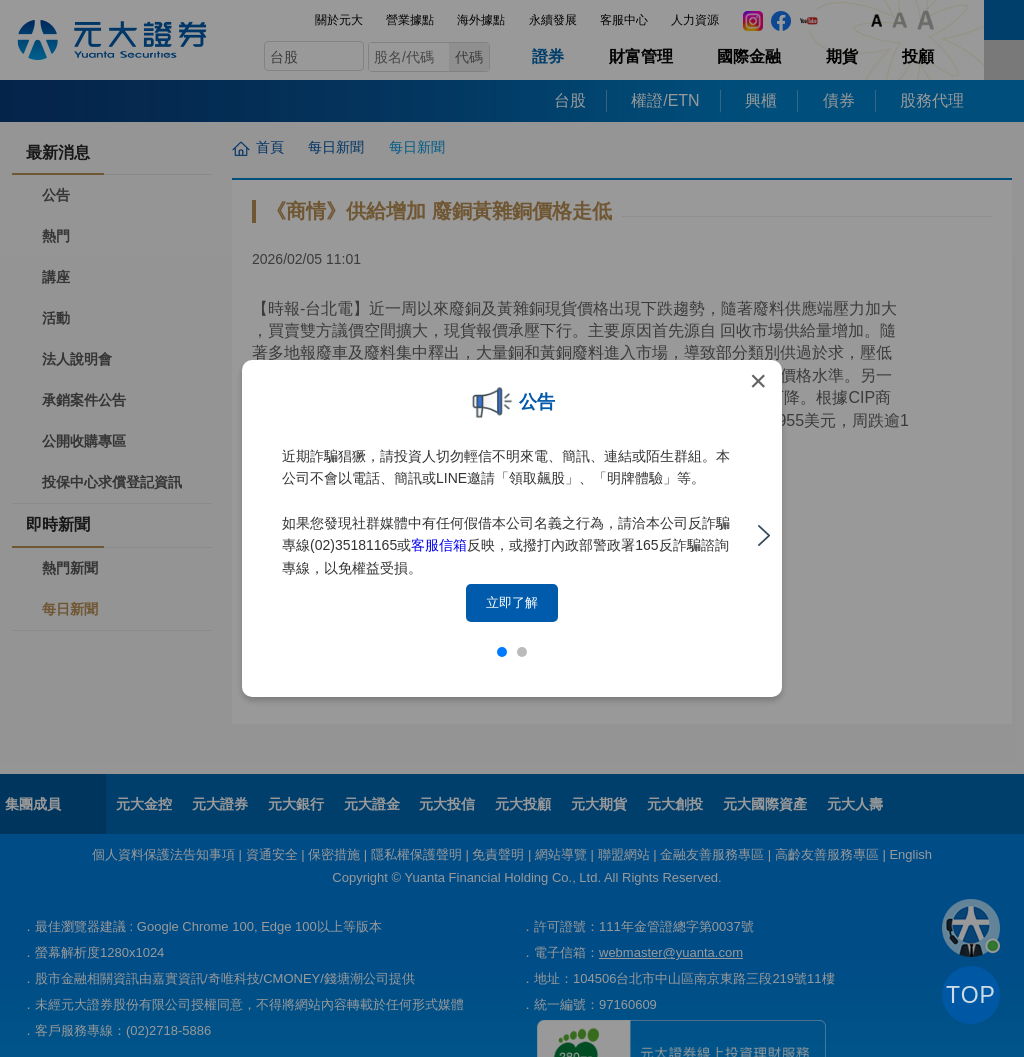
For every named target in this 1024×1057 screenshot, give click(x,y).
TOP (971, 995)
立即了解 (512, 602)
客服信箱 (439, 545)
